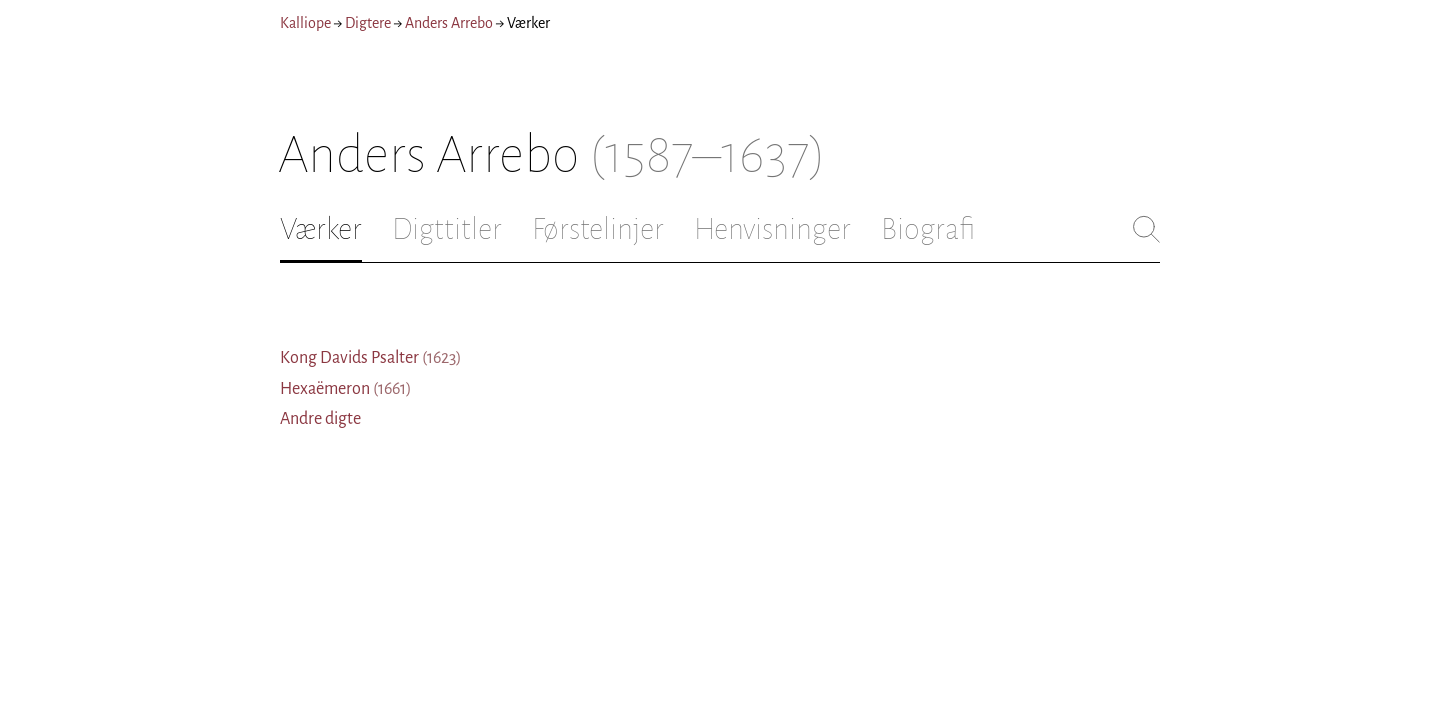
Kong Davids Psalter (371, 358)
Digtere (368, 23)
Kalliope (305, 23)
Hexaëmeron (346, 389)
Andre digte (320, 419)
